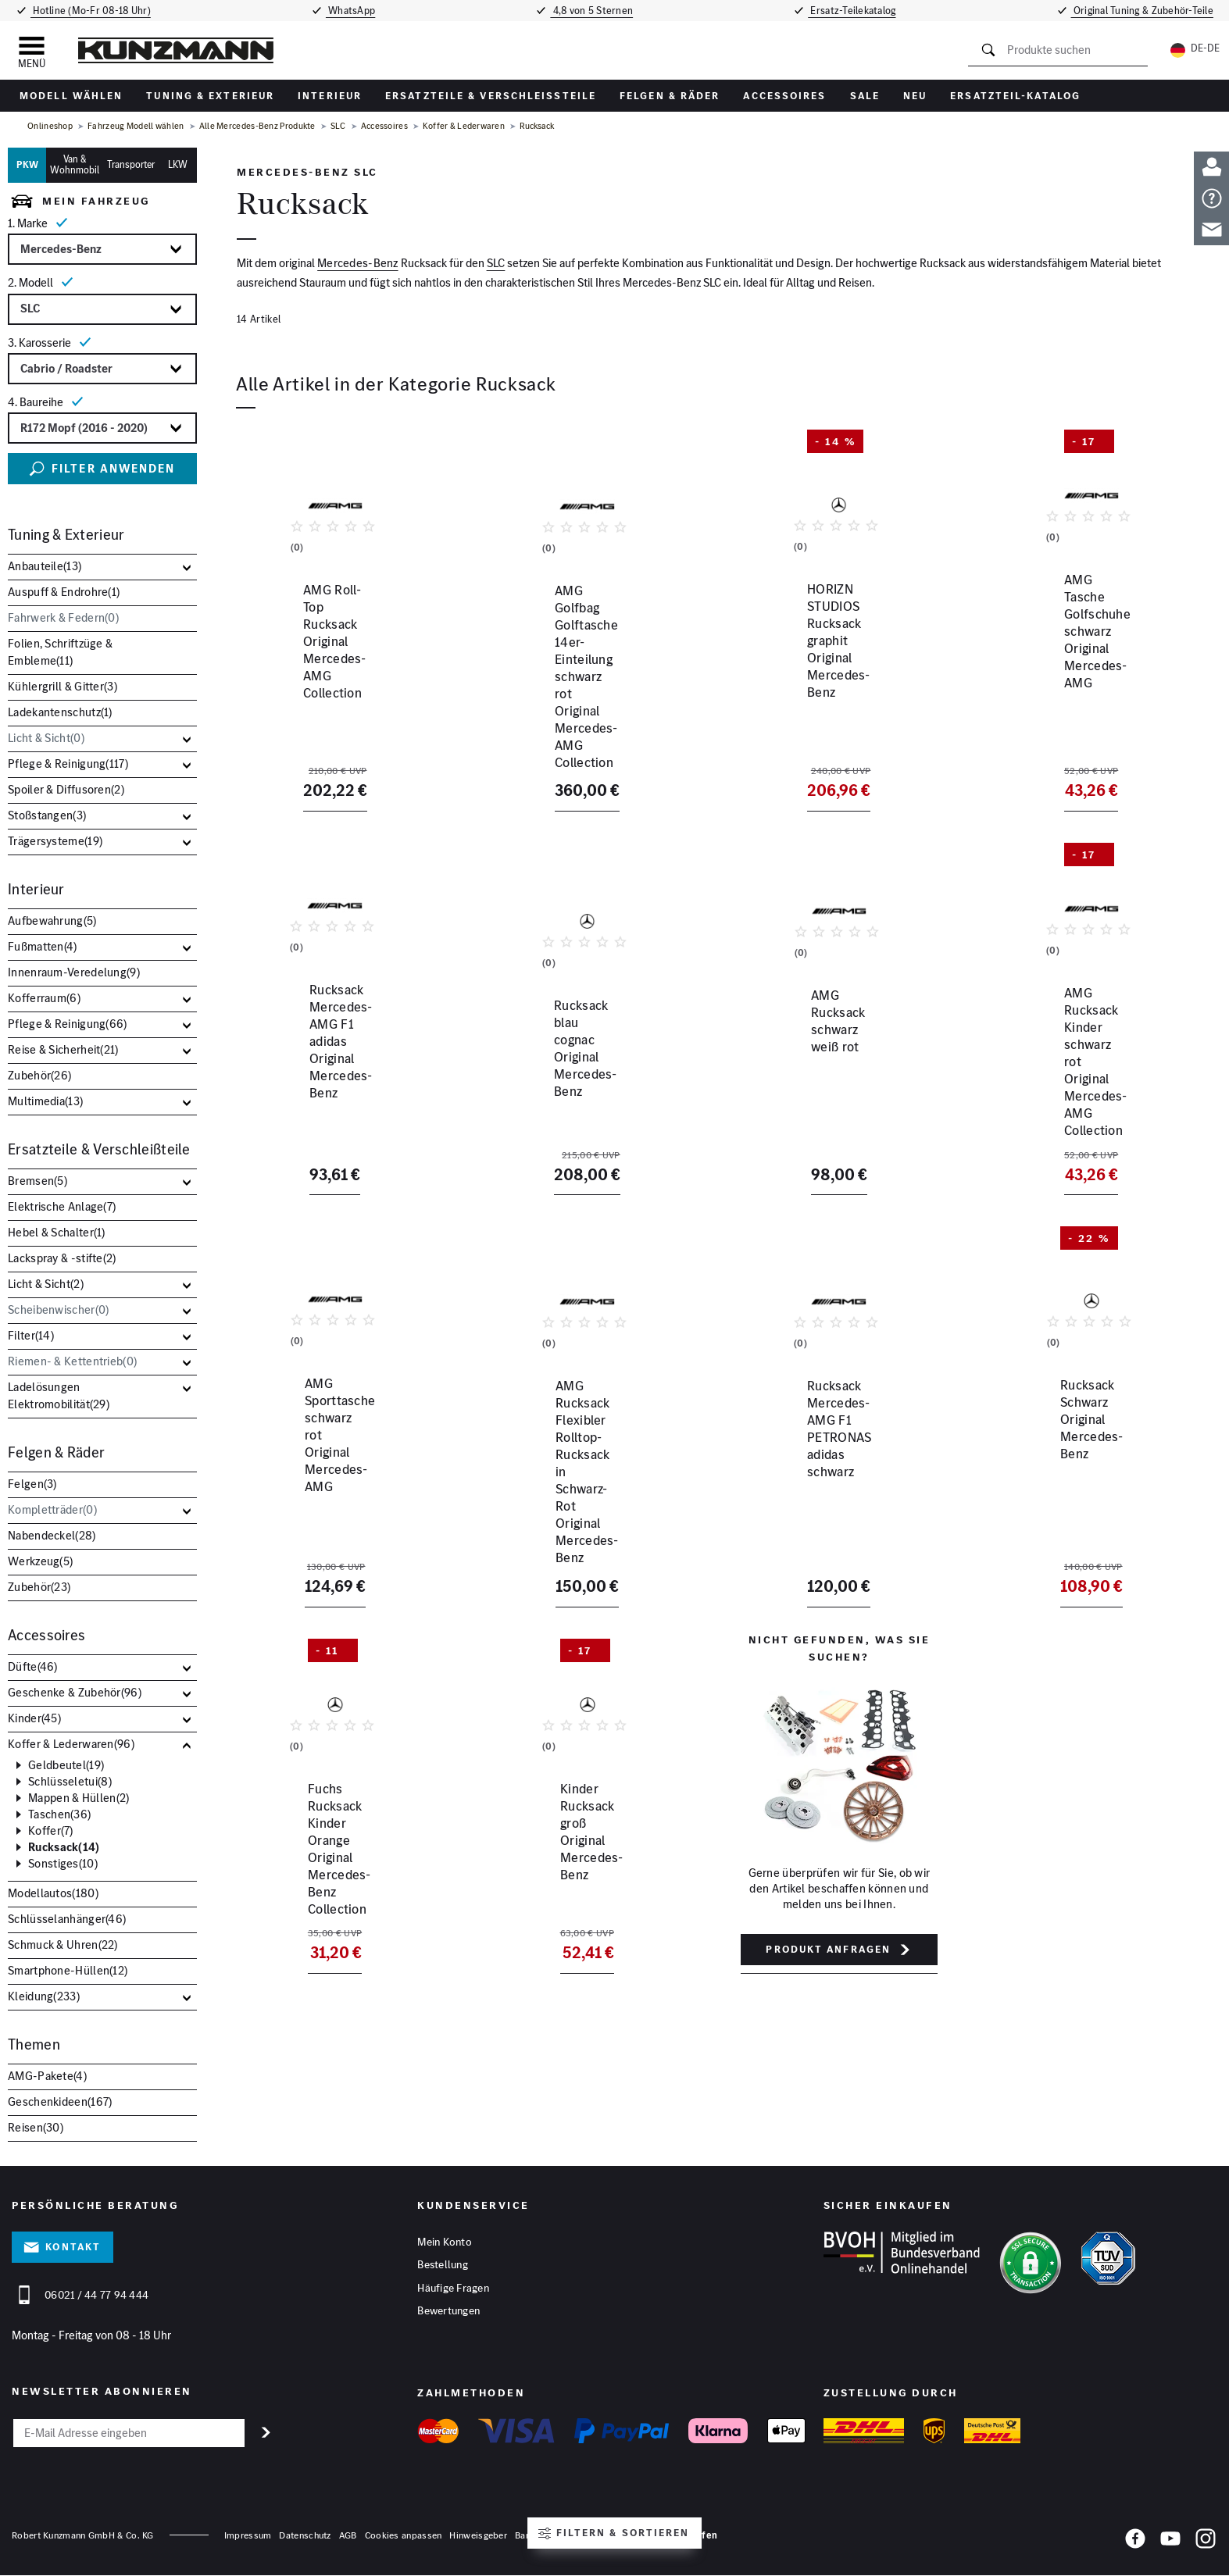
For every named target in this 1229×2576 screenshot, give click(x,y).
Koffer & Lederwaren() (71, 1744)
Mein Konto (444, 2242)
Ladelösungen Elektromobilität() (58, 1395)
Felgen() (32, 1483)
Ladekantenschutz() (60, 712)
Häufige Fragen (453, 2291)
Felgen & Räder (670, 95)
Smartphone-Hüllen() (67, 1970)
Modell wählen (71, 95)
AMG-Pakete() (47, 2076)
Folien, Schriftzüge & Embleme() (60, 652)
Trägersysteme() (55, 841)
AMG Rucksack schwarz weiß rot (834, 1052)
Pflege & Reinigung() (68, 763)
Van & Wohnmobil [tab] (74, 164)
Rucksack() (64, 1847)
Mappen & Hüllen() (78, 1798)
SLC (338, 126)
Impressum (248, 2535)
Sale (865, 95)
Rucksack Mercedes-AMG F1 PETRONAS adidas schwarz (823, 1445)
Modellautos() (53, 1893)
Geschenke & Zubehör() (74, 1692)
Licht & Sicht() (46, 738)
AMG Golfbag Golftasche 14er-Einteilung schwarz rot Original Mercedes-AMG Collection (576, 701)
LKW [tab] (178, 164)
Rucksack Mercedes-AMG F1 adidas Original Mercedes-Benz (326, 1061)
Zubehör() (39, 1075)
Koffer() (50, 1831)
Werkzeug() (40, 1561)
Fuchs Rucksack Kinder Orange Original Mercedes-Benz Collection (325, 1821)
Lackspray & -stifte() (62, 1258)
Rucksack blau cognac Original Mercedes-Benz (575, 1061)
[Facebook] (1135, 2541)
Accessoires (784, 95)
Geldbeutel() (66, 1765)
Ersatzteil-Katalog (1015, 95)
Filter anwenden (102, 468)
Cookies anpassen (403, 2535)
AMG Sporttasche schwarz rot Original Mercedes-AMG (322, 1445)
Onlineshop (50, 126)
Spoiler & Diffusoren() (66, 789)
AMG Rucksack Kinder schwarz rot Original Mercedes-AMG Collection (1081, 1069)
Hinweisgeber (478, 2535)
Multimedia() (45, 1101)
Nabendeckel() (52, 1535)
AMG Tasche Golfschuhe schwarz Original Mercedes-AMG (1088, 693)
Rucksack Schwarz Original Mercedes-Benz (1069, 1445)
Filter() (31, 1335)
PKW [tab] (27, 164)
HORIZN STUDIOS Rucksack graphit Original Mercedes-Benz (832, 693)
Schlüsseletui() (70, 1781)
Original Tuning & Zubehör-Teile (1147, 10)
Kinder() (34, 1718)
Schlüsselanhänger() (67, 1919)
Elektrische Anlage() (62, 1206)
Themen (34, 2044)
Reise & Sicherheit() (63, 1049)
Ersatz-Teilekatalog (857, 10)
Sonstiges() (63, 1863)
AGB (348, 2535)
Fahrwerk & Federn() (63, 617)
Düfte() (33, 1666)
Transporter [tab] (131, 164)
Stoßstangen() (47, 815)
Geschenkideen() (60, 2101)
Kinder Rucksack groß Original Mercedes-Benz (575, 1813)
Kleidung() (44, 1996)
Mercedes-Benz (357, 263)
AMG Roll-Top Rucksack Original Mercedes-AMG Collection (328, 693)
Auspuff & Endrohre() (64, 591)
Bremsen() (37, 1180)
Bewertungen (448, 2315)
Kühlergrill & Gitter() (62, 686)
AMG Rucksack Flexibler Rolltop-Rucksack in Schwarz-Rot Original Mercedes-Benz (584, 1453)
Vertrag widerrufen (673, 2535)
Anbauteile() (44, 566)
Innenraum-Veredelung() (74, 972)
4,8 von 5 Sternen (594, 10)
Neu (915, 95)
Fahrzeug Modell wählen (136, 126)
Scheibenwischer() (58, 1309)
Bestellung (442, 2267)
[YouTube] (1170, 2541)
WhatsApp (349, 10)
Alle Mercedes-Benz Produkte (257, 126)
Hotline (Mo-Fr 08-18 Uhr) (86, 10)
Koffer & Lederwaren (464, 126)
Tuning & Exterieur (210, 95)
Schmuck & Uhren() (63, 1944)
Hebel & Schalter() (56, 1232)
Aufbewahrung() (52, 920)
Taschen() (59, 1814)
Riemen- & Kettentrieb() (72, 1361)
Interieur (330, 95)
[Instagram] (1205, 2541)
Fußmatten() (42, 946)
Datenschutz (304, 2535)
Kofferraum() (44, 998)
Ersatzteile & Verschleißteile (490, 95)
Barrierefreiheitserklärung (568, 2535)
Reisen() (35, 2127)
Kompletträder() (52, 1509)
